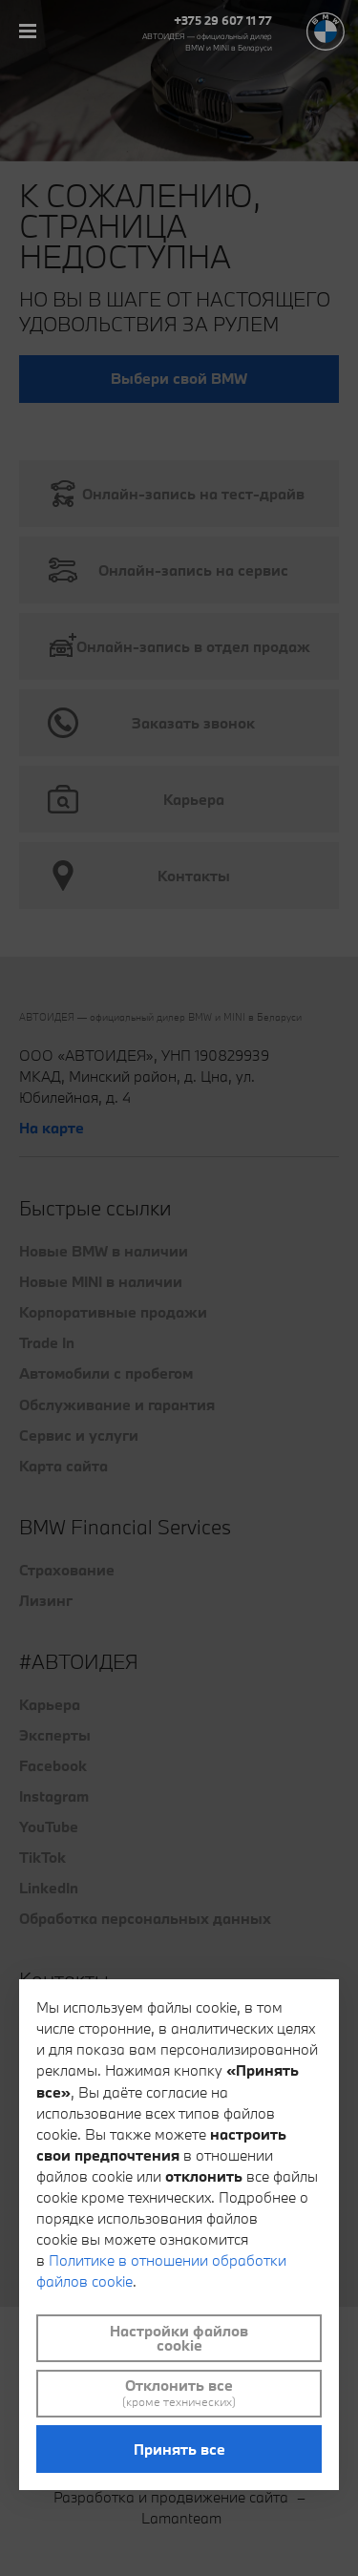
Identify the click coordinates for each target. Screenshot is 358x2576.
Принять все (179, 2449)
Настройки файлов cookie (179, 2337)
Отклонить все (179, 2392)
